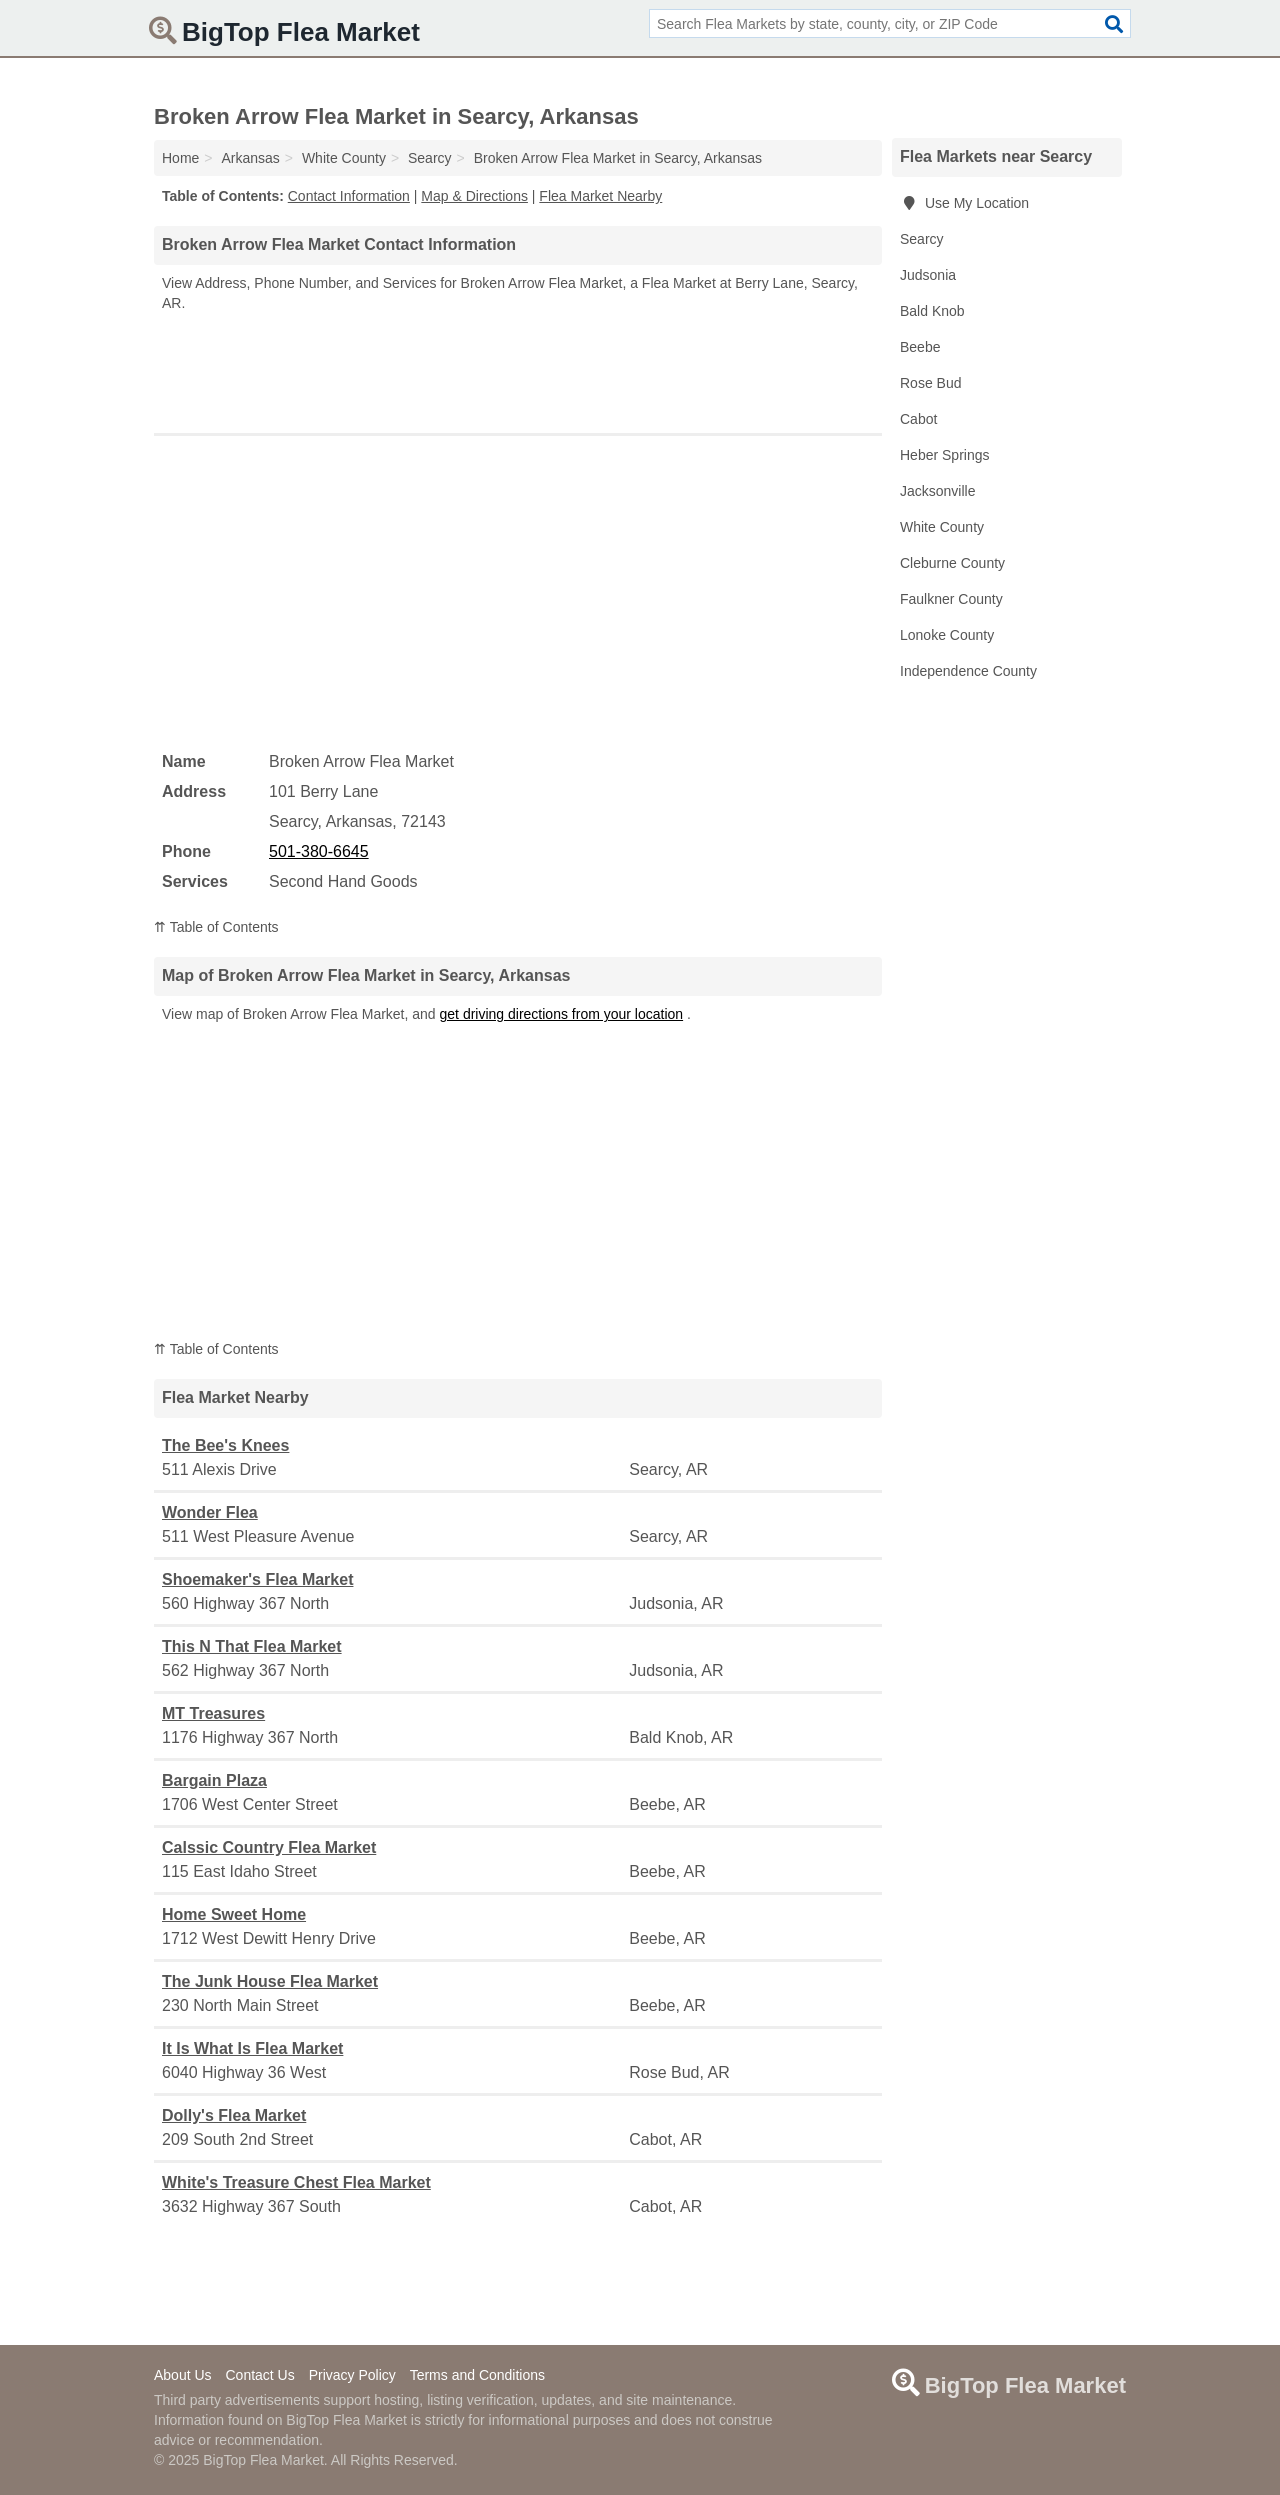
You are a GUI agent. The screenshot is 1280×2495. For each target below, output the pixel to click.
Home (180, 158)
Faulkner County (951, 599)
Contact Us (259, 2375)
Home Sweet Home (234, 1914)
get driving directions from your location (562, 1014)
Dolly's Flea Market (234, 2115)
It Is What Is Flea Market (252, 2048)
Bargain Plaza (214, 1780)
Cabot (918, 419)
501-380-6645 (319, 851)
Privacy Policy (352, 2375)
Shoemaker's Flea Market (257, 1579)
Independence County (968, 671)
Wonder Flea (210, 1512)
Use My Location (964, 203)
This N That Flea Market (252, 1646)
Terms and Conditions (477, 2375)
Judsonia (928, 275)
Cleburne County (952, 563)
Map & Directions (474, 196)
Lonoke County (947, 635)
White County (942, 527)
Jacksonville (937, 491)
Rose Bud (930, 383)
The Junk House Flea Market (270, 1981)
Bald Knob (932, 311)
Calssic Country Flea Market (269, 1847)
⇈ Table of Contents (216, 927)
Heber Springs (945, 455)
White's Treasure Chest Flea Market (296, 2182)
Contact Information (349, 196)
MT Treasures (213, 1713)
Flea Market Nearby (600, 196)
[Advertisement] (518, 368)
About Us (183, 2375)
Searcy (922, 239)
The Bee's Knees (225, 1445)
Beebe (920, 347)
